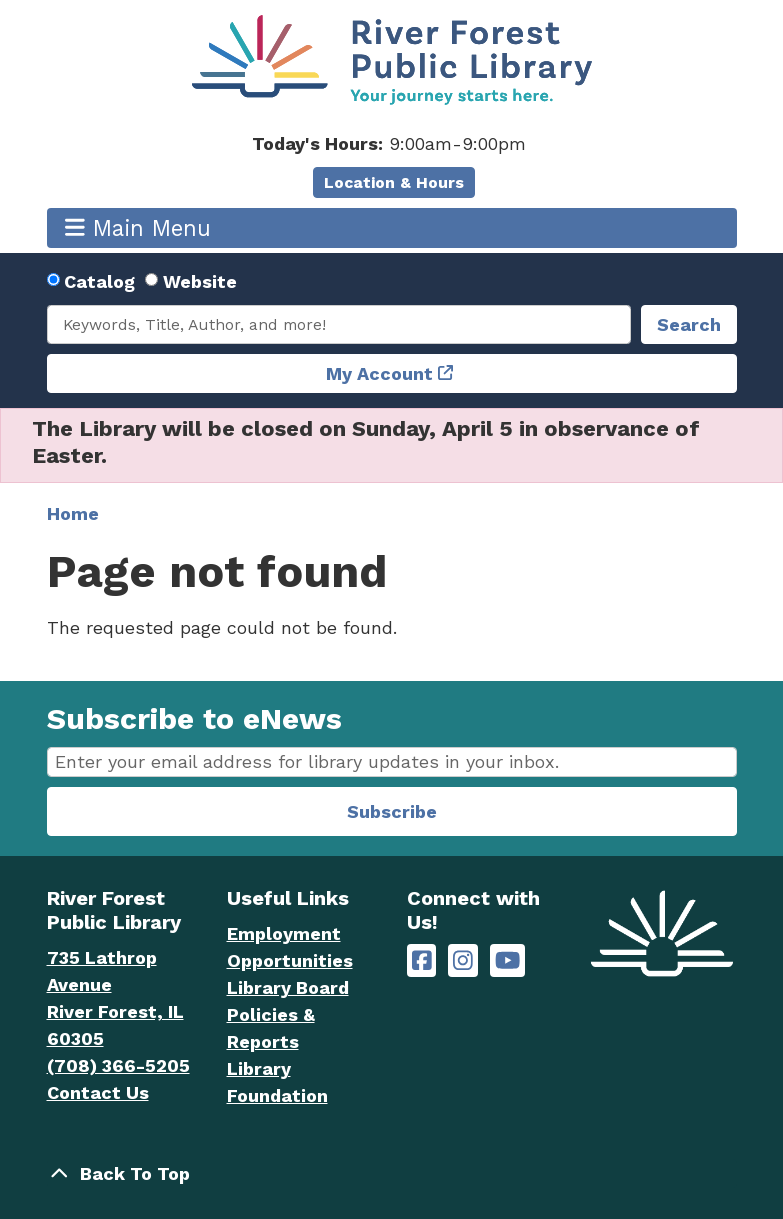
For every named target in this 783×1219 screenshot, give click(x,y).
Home (73, 513)
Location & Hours (394, 182)
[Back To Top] (392, 1173)
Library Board (288, 987)
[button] (389, 143)
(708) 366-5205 (118, 1065)
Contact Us (98, 1092)
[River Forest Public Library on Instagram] (463, 960)
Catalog (99, 281)
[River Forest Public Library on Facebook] (422, 960)
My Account (379, 373)
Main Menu (138, 227)
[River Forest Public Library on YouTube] (507, 960)
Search (689, 324)
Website (200, 281)
